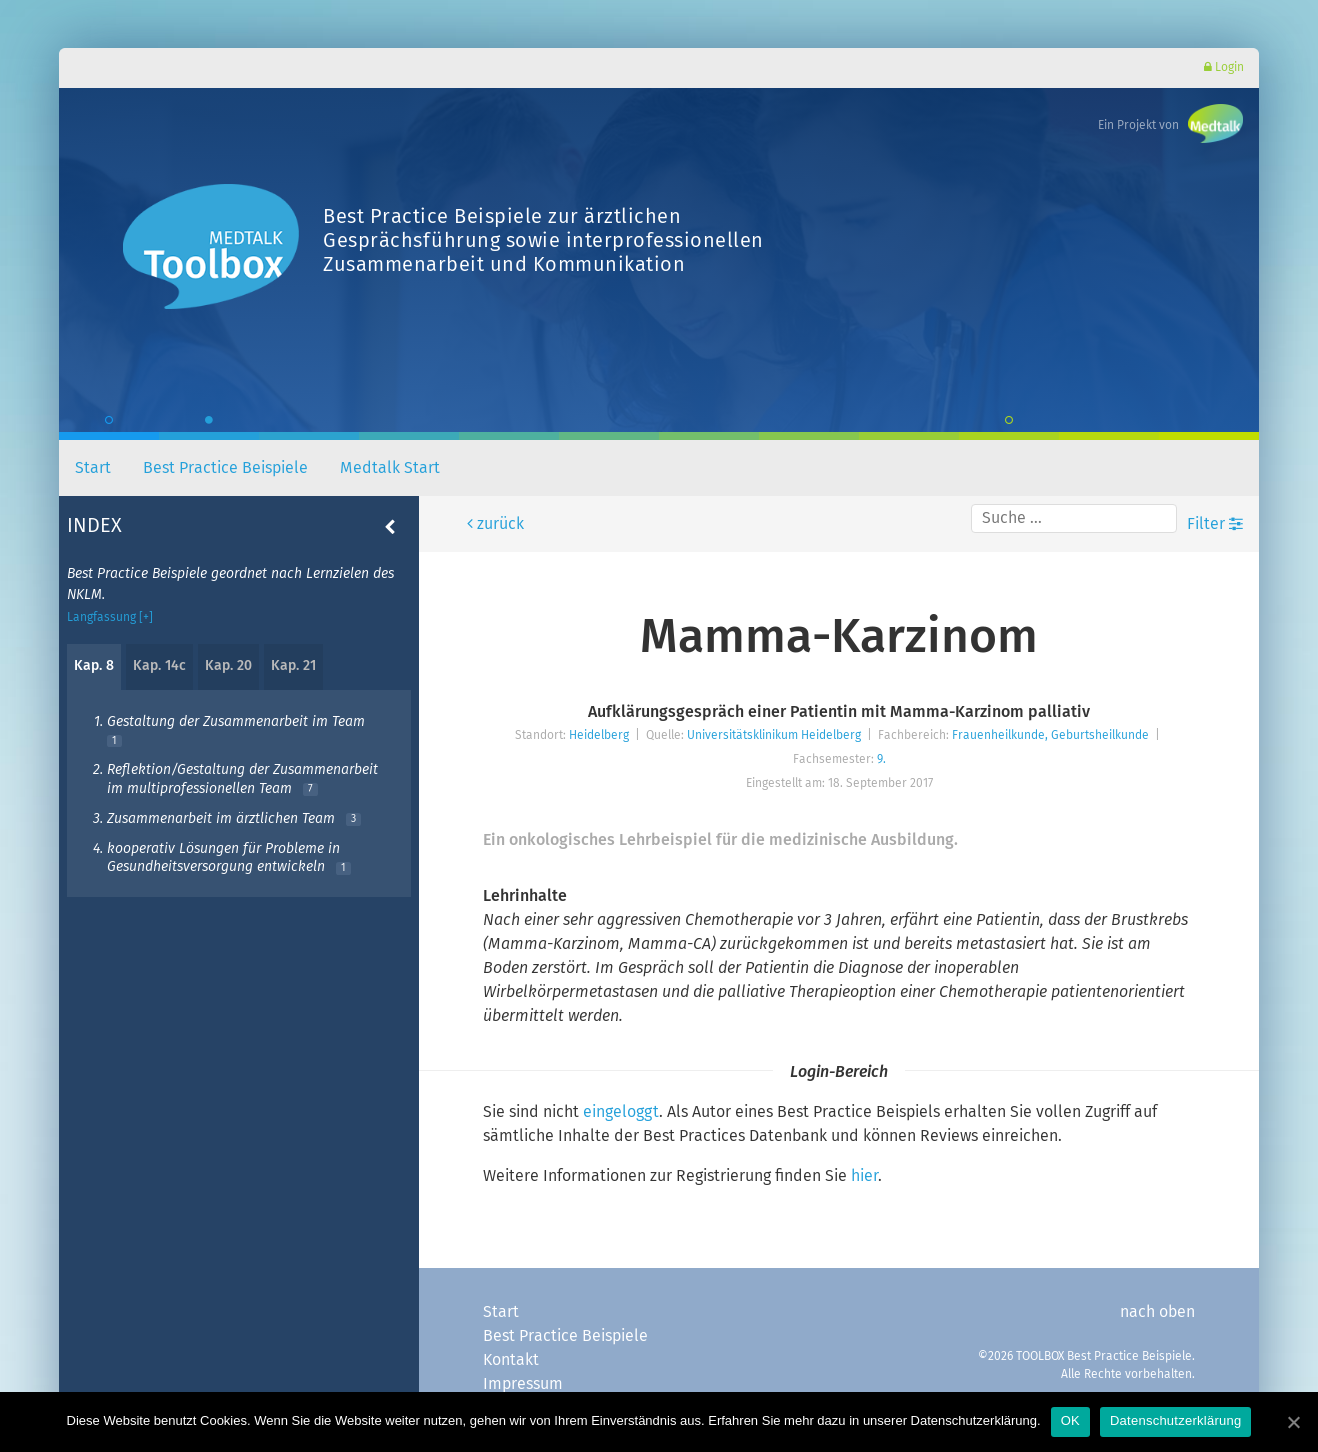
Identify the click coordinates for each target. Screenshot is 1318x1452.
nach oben (1157, 1312)
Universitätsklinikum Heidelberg (774, 736)
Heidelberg (599, 736)
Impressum (523, 1384)
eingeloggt (621, 1112)
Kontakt (511, 1360)
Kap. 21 (293, 666)
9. (881, 760)
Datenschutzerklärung (1175, 1420)
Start (93, 468)
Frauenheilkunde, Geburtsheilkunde (1050, 736)
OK (1070, 1420)
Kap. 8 (94, 666)
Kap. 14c (159, 666)
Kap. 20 (228, 666)
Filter (1215, 523)
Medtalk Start (390, 468)
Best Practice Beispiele (225, 468)
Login (1224, 67)
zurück (498, 524)
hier (864, 1176)
